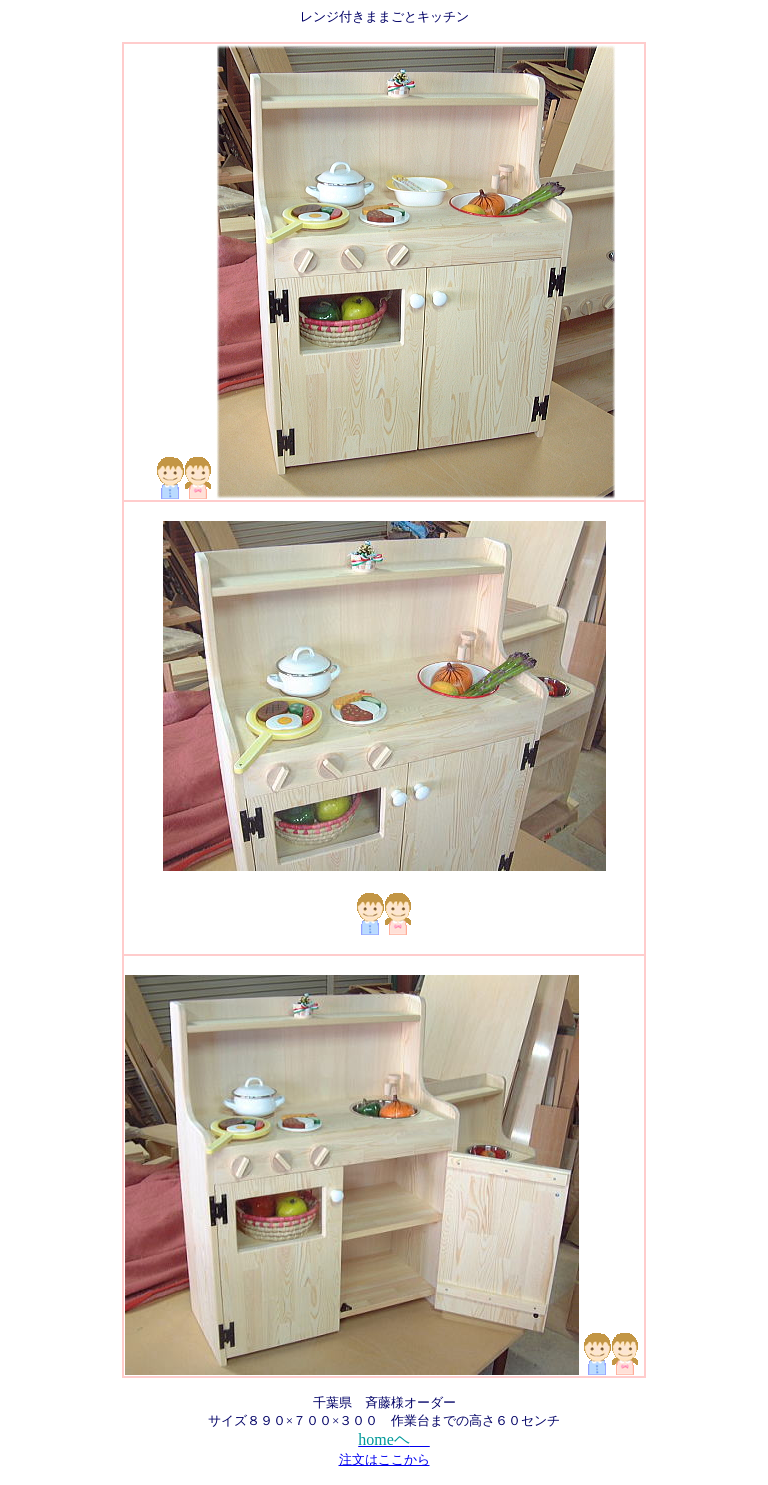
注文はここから (384, 1459)
